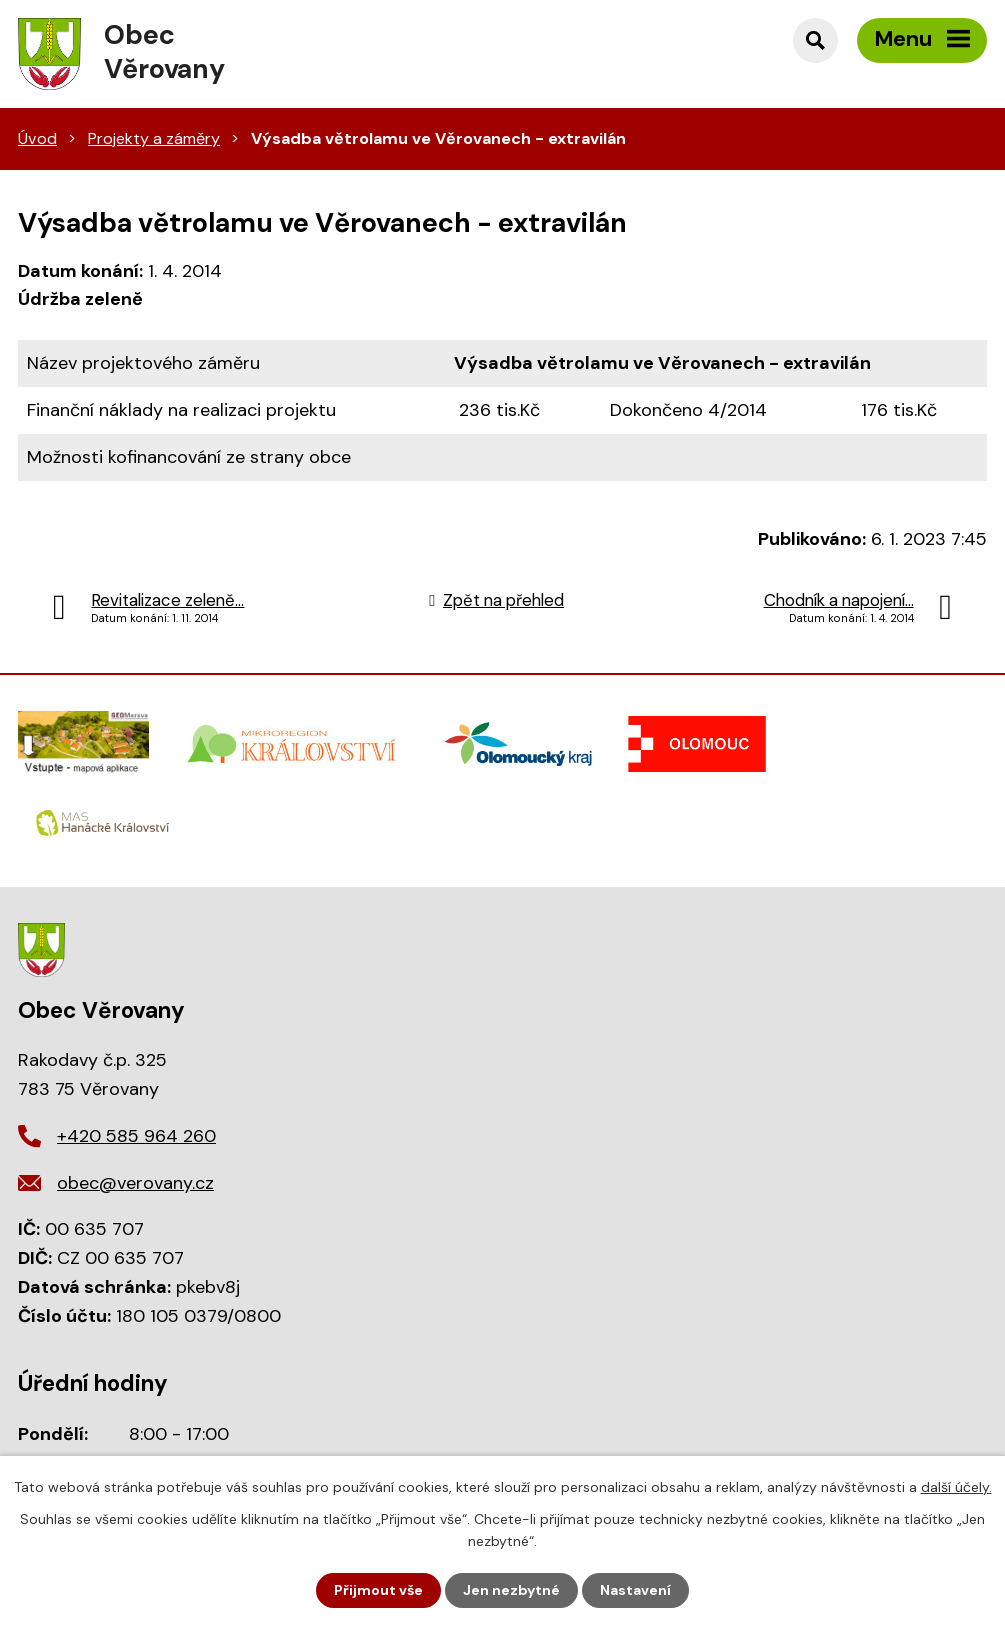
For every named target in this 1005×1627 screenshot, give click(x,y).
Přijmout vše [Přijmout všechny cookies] (378, 1590)
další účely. (956, 1487)
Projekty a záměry (154, 138)
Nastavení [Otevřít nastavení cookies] (635, 1590)
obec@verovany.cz (135, 1183)
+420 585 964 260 (136, 1136)
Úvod (37, 138)
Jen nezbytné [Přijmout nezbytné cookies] (511, 1590)
